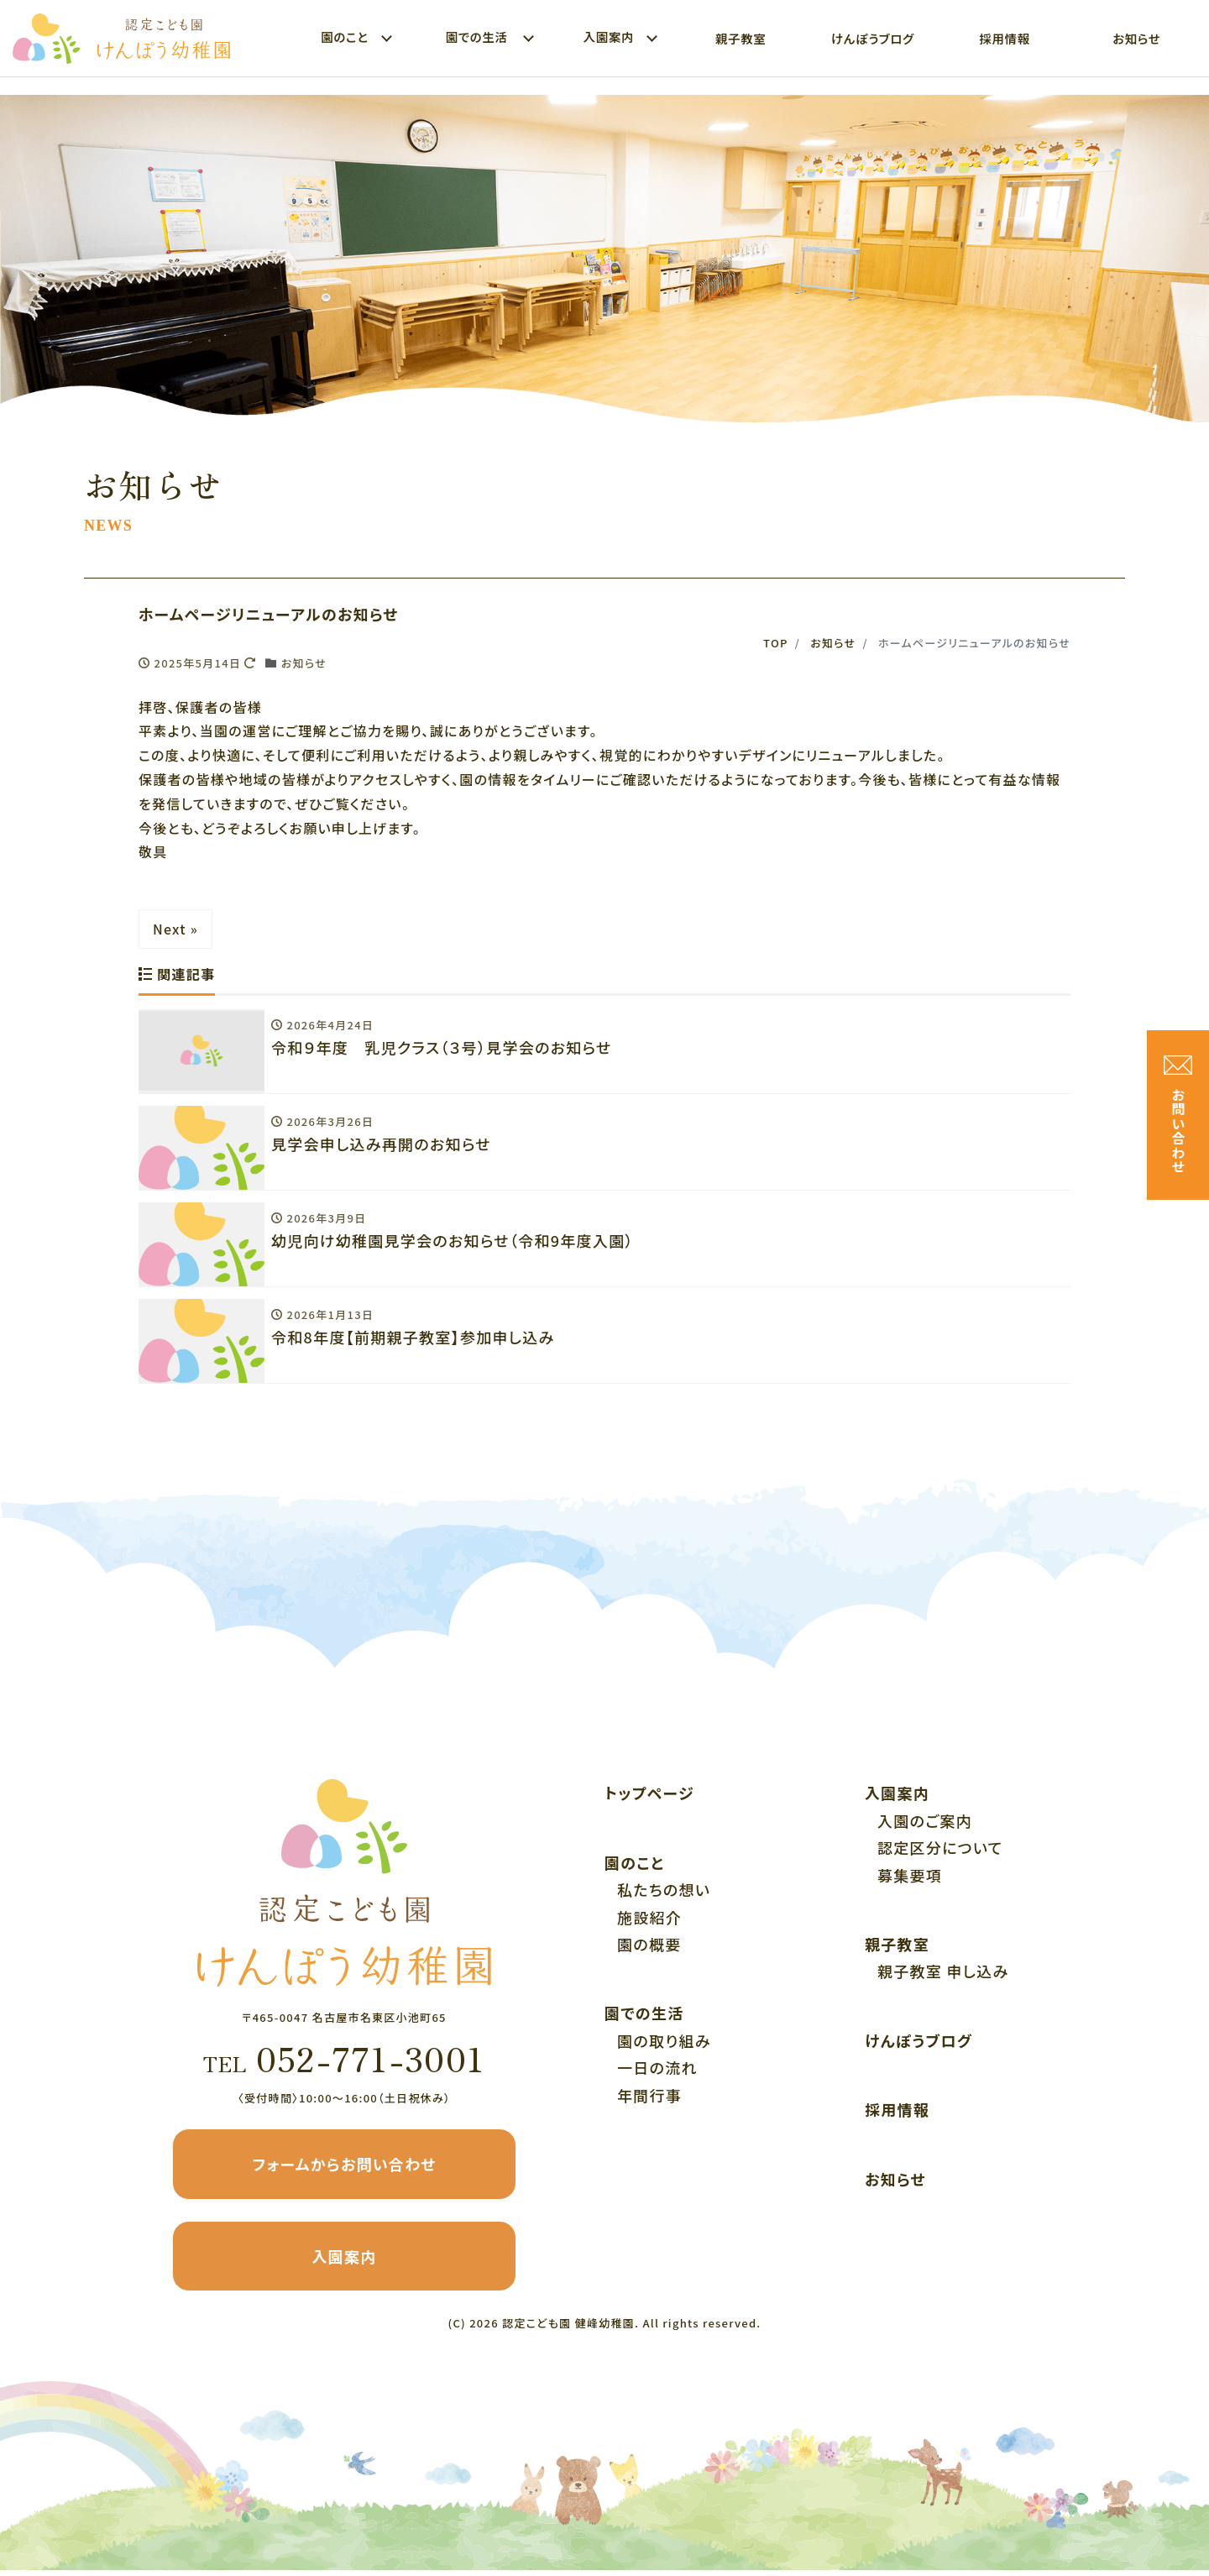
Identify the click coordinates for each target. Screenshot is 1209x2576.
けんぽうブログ (872, 38)
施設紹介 (649, 1923)
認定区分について (940, 1853)
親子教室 (740, 38)
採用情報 (1004, 38)
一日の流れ (657, 2073)
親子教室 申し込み (942, 1977)
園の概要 (649, 1950)
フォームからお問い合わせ (344, 2170)
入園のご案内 (924, 1826)
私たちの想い (663, 1895)
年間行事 (649, 2101)
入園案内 (343, 2262)
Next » (175, 929)
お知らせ (1136, 38)
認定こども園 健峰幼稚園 (568, 2329)
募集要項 (909, 1881)
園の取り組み (664, 2046)
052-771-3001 (344, 2063)
